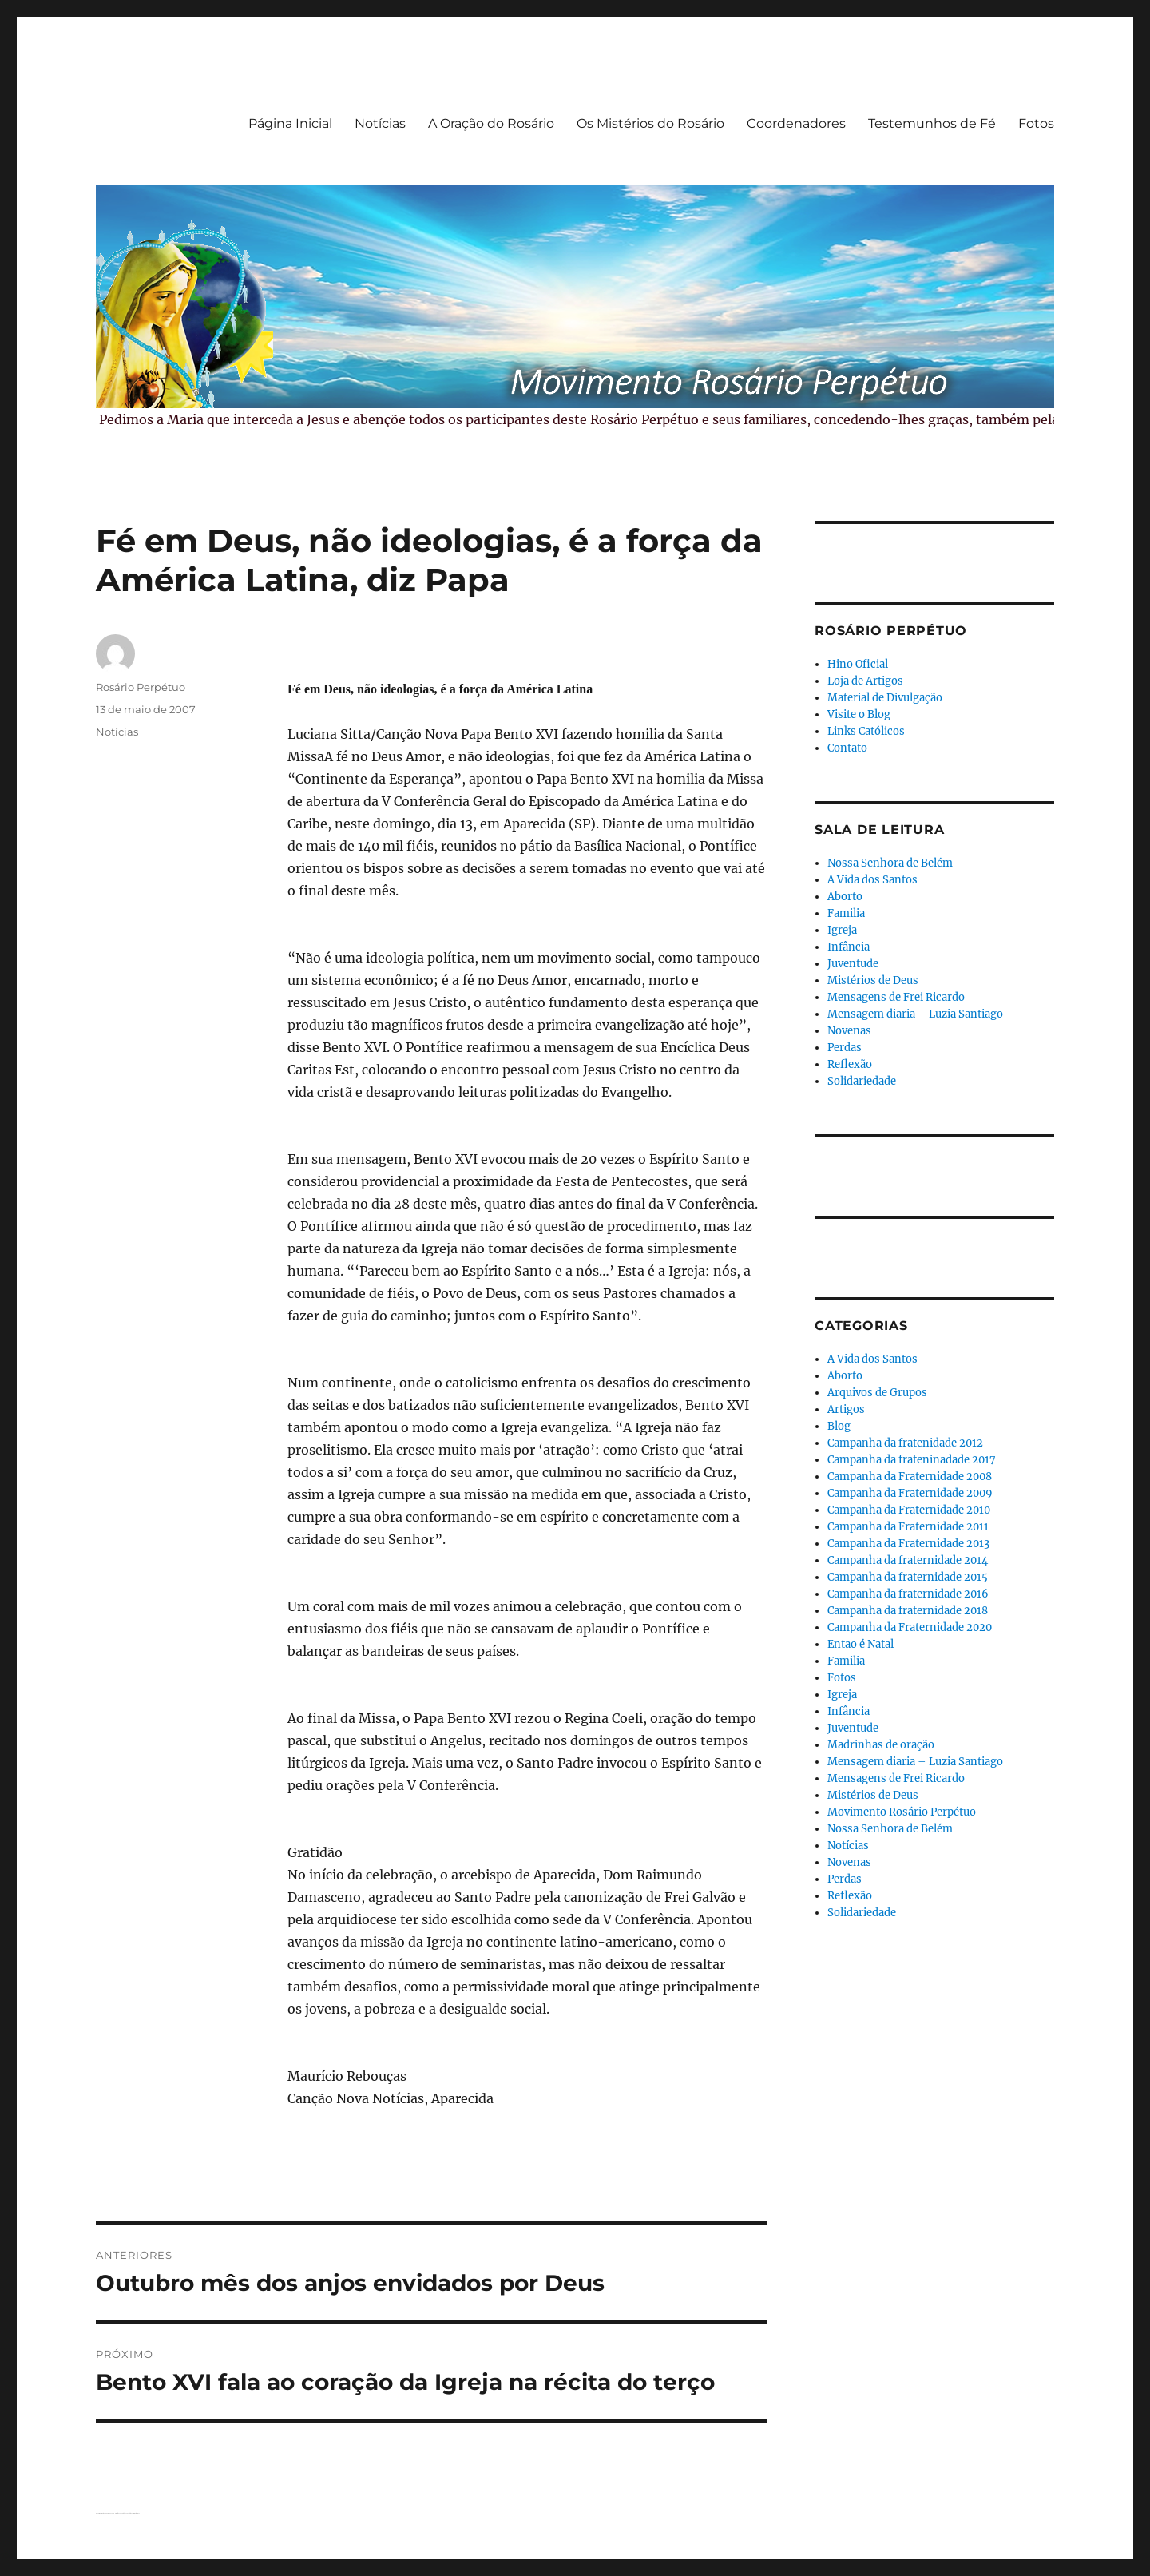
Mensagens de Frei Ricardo (896, 997)
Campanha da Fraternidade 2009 (910, 1493)
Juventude (852, 963)
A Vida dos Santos (872, 880)
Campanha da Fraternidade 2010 (908, 1510)
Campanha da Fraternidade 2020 (909, 1627)
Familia (846, 913)
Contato (847, 748)
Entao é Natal (860, 1644)
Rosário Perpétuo (140, 687)
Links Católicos (866, 731)
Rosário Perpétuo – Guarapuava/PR (105, 2513)
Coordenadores (796, 123)
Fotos (1036, 123)
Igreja (842, 930)
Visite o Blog (858, 714)
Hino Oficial (857, 664)
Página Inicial (290, 123)
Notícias (380, 123)
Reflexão (849, 1064)
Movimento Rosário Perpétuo (901, 1812)
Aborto (844, 896)
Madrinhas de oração (880, 1745)
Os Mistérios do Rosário (650, 123)
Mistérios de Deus (872, 980)
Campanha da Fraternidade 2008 (909, 1476)
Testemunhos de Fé (932, 123)
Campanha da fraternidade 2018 (907, 1610)
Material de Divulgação (884, 698)
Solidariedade (861, 1081)
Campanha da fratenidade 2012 (905, 1443)
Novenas (849, 1031)
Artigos (846, 1409)
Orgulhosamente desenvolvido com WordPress (127, 2513)
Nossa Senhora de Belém (890, 863)
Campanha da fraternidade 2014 (907, 1560)
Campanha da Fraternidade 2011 (908, 1527)
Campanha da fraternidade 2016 (908, 1594)
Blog (839, 1426)
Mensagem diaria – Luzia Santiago (915, 1014)
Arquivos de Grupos (877, 1392)
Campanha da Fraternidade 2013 (908, 1543)
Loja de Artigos (865, 681)
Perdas (844, 1047)
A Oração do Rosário (491, 123)
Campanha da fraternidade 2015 (907, 1577)
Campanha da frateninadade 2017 (911, 1460)
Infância (848, 947)
